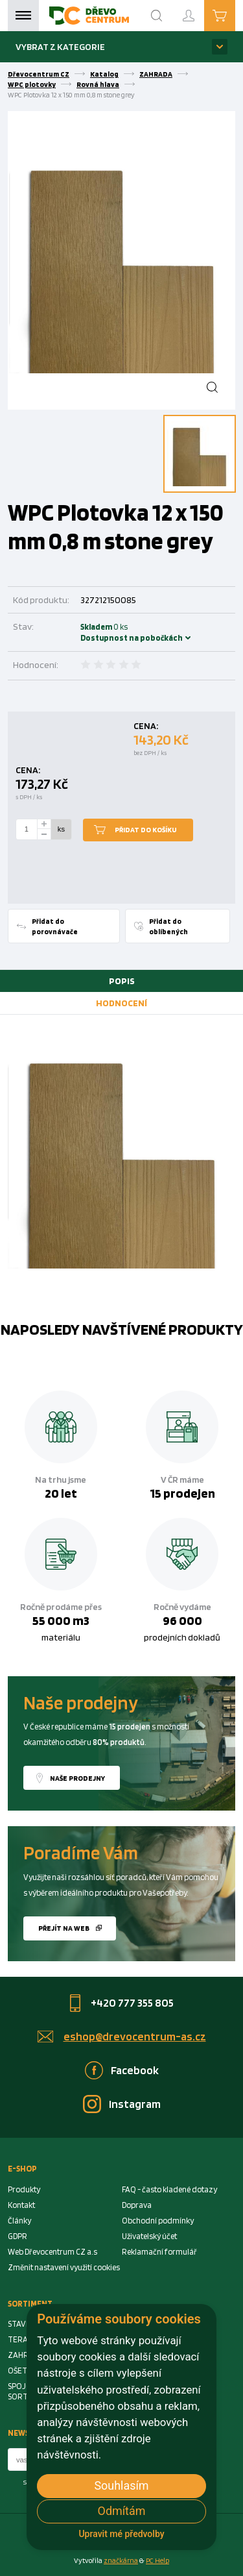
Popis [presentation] (122, 980)
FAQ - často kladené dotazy (169, 2189)
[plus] (44, 824)
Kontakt (21, 2205)
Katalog (104, 74)
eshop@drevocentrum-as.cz (135, 2036)
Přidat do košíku (146, 829)
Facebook (135, 2070)
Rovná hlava (97, 84)
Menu (23, 15)
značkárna (121, 2560)
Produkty (24, 2189)
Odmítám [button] (122, 2511)
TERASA (22, 2339)
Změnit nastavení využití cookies (64, 2267)
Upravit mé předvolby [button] (121, 2534)
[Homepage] (89, 15)
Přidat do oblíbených (168, 926)
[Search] (157, 15)
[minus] (44, 834)
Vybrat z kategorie (60, 46)
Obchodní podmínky (158, 2220)
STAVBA (22, 2324)
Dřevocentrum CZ (38, 74)
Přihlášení (199, 10)
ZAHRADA (155, 74)
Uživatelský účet (149, 2236)
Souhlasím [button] (121, 2485)
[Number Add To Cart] (27, 830)
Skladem (98, 632)
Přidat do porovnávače (55, 926)
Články (19, 2220)
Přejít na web (63, 1928)
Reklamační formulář (159, 2252)
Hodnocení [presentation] (121, 1002)
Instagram (135, 2104)
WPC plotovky (32, 84)
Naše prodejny (77, 1778)
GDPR (17, 2236)
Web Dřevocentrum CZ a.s (52, 2252)
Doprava (137, 2205)
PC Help (157, 2560)
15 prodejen (182, 1493)
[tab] (121, 981)
